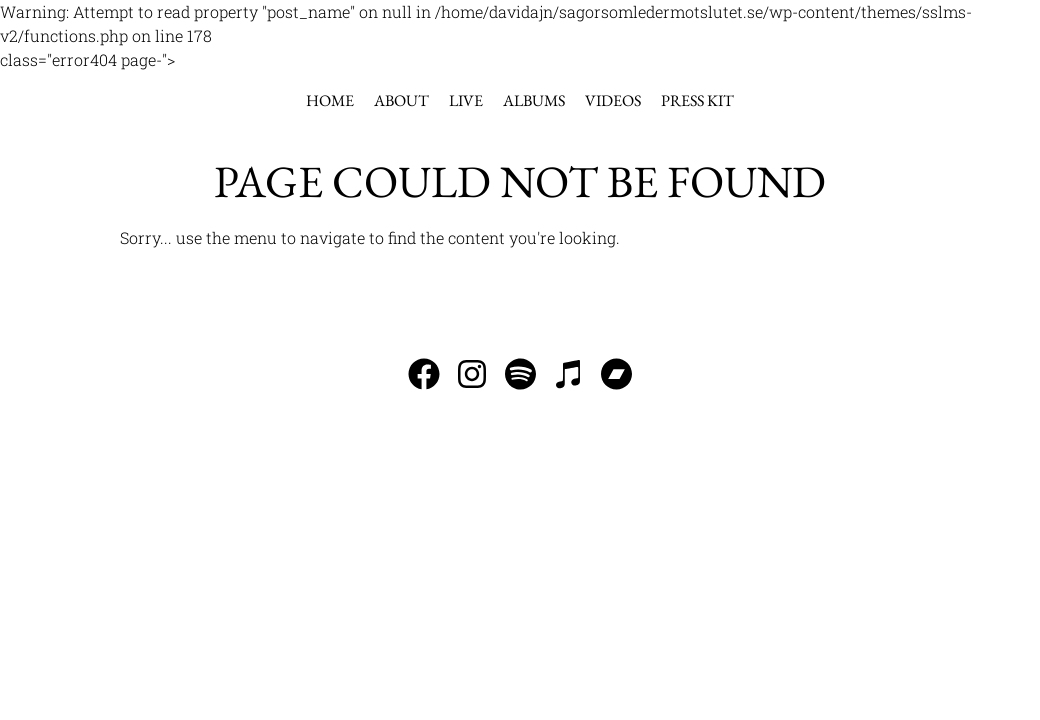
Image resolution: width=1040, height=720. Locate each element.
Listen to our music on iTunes (568, 374)
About (401, 100)
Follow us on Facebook (424, 374)
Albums (534, 100)
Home (330, 100)
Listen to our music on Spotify (520, 374)
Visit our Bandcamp (616, 374)
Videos (613, 100)
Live (466, 100)
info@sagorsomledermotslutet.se (520, 323)
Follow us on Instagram (472, 374)
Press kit (697, 100)
